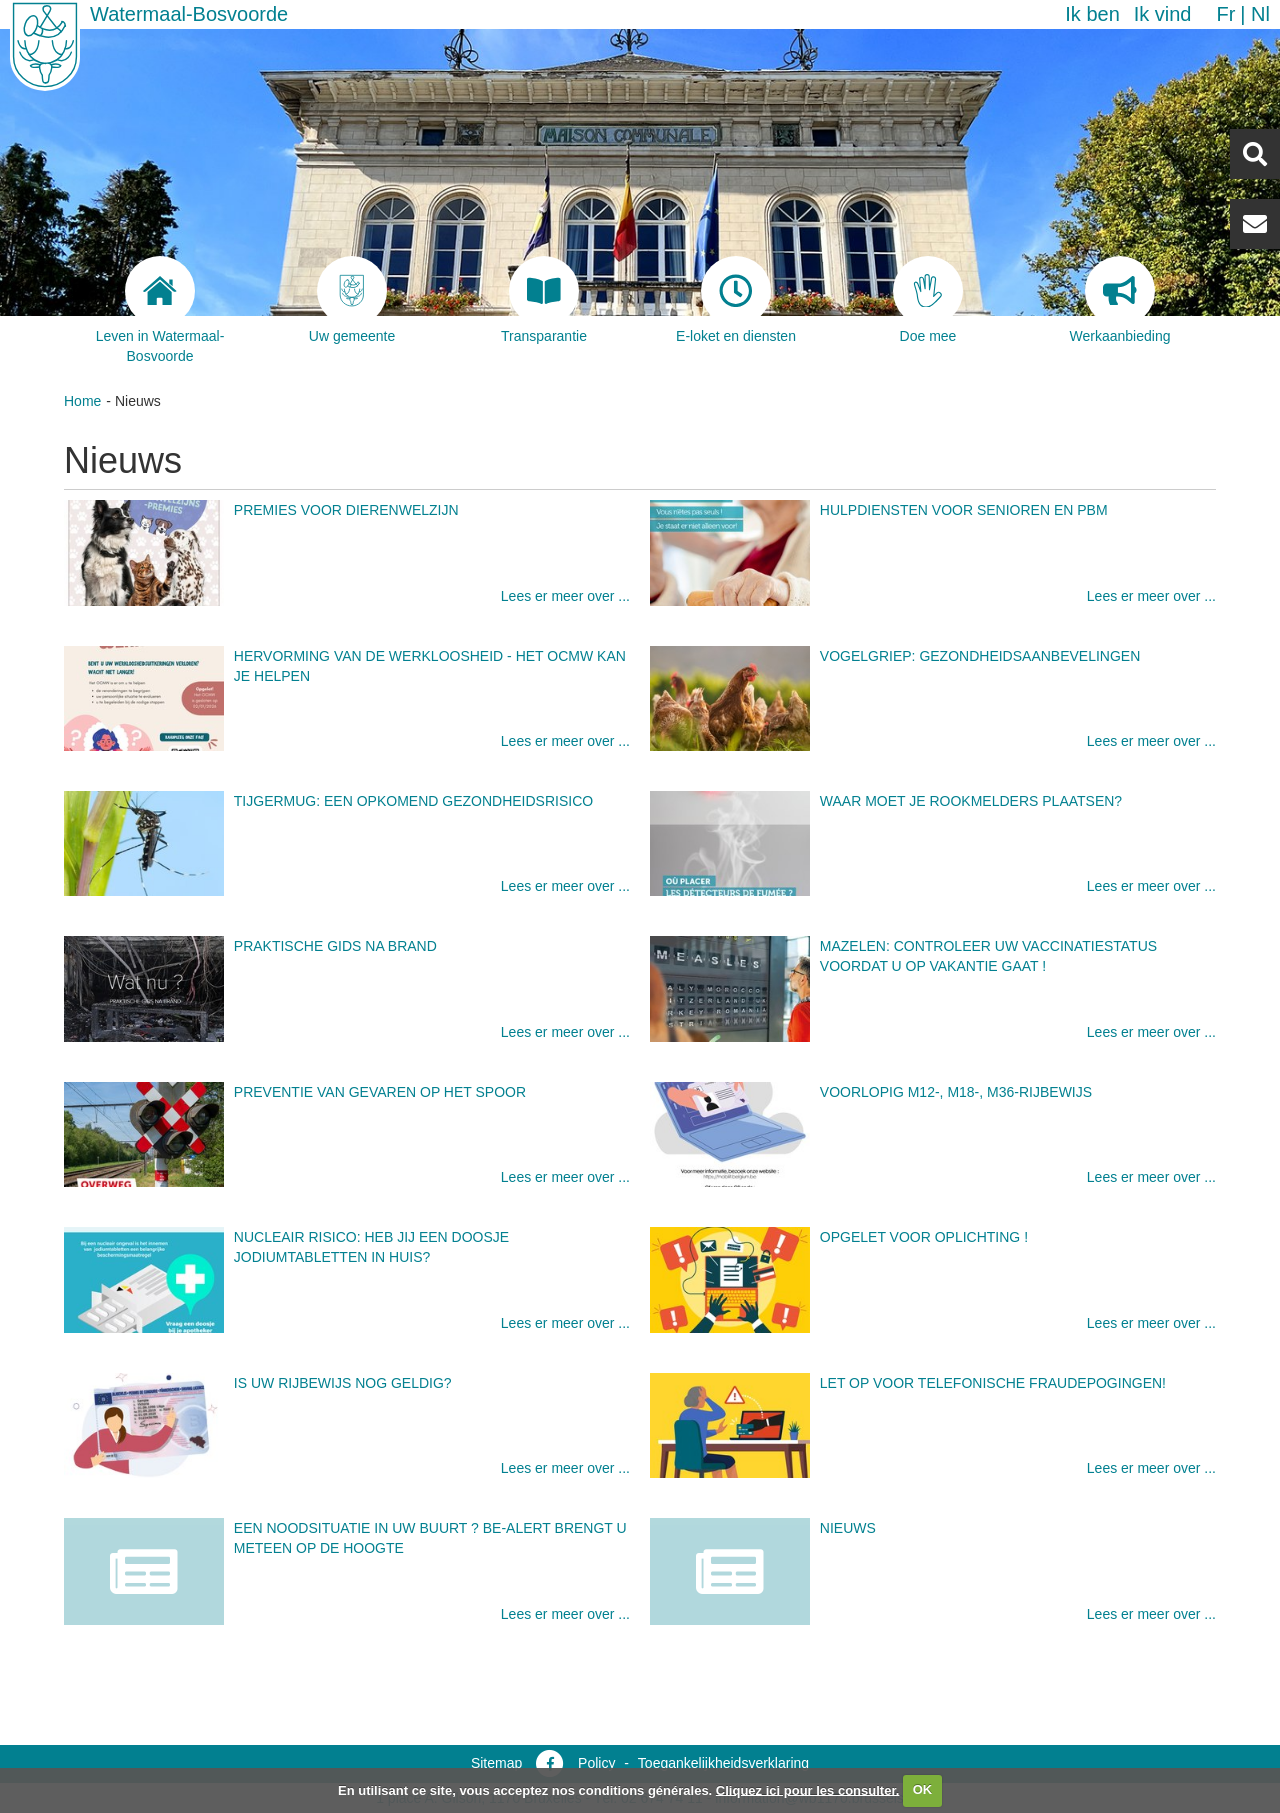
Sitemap (496, 1763)
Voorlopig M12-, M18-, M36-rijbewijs (956, 1092)
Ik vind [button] (1163, 14)
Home (82, 401)
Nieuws (848, 1528)
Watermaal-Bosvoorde (189, 14)
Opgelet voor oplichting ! (924, 1237)
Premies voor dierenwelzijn (346, 510)
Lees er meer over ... (565, 596)
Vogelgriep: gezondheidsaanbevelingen (980, 656)
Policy (596, 1763)
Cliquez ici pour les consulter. (808, 1789)
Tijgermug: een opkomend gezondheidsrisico (413, 801)
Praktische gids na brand (335, 946)
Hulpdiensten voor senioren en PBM (964, 510)
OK (923, 1789)
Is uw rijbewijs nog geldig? (343, 1383)
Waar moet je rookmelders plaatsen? (971, 801)
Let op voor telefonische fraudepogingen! (993, 1383)
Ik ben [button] (1092, 14)
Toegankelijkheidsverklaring (723, 1763)
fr (1225, 14)
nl (1260, 14)
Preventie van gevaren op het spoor (380, 1092)
